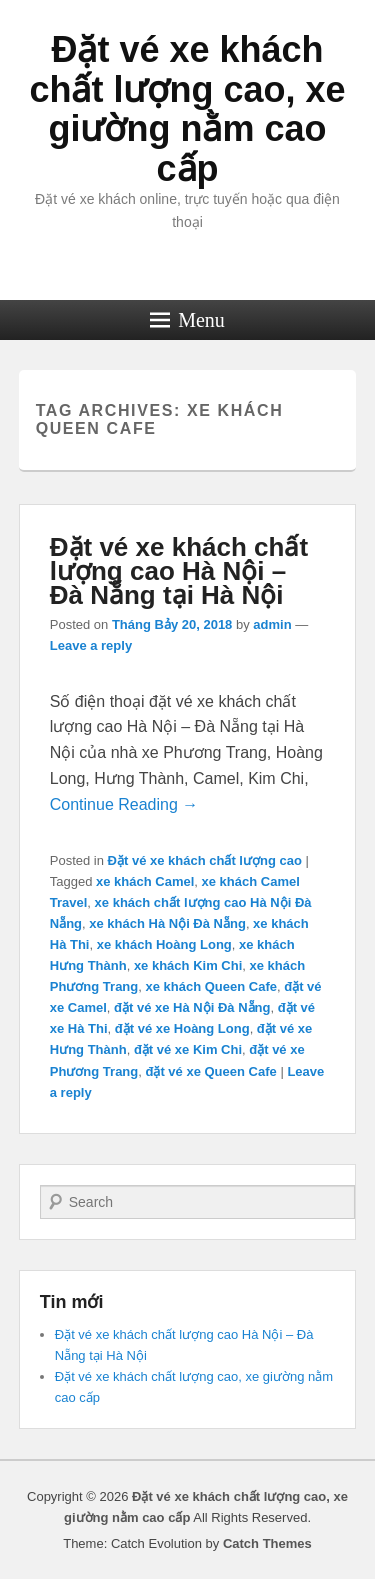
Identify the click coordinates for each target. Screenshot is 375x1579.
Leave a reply (91, 645)
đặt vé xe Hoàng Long (182, 1028)
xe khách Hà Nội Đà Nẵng (167, 923)
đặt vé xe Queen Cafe (210, 1071)
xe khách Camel (145, 881)
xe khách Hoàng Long (164, 944)
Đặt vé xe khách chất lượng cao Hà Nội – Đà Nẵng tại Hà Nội (179, 571)
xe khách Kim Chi (188, 965)
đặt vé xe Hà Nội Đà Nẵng (192, 1007)
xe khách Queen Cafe (211, 986)
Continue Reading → (124, 804)
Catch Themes (267, 1543)
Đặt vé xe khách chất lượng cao (205, 860)
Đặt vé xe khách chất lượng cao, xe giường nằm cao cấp (187, 109)
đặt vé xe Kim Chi (188, 1049)
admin (272, 624)
